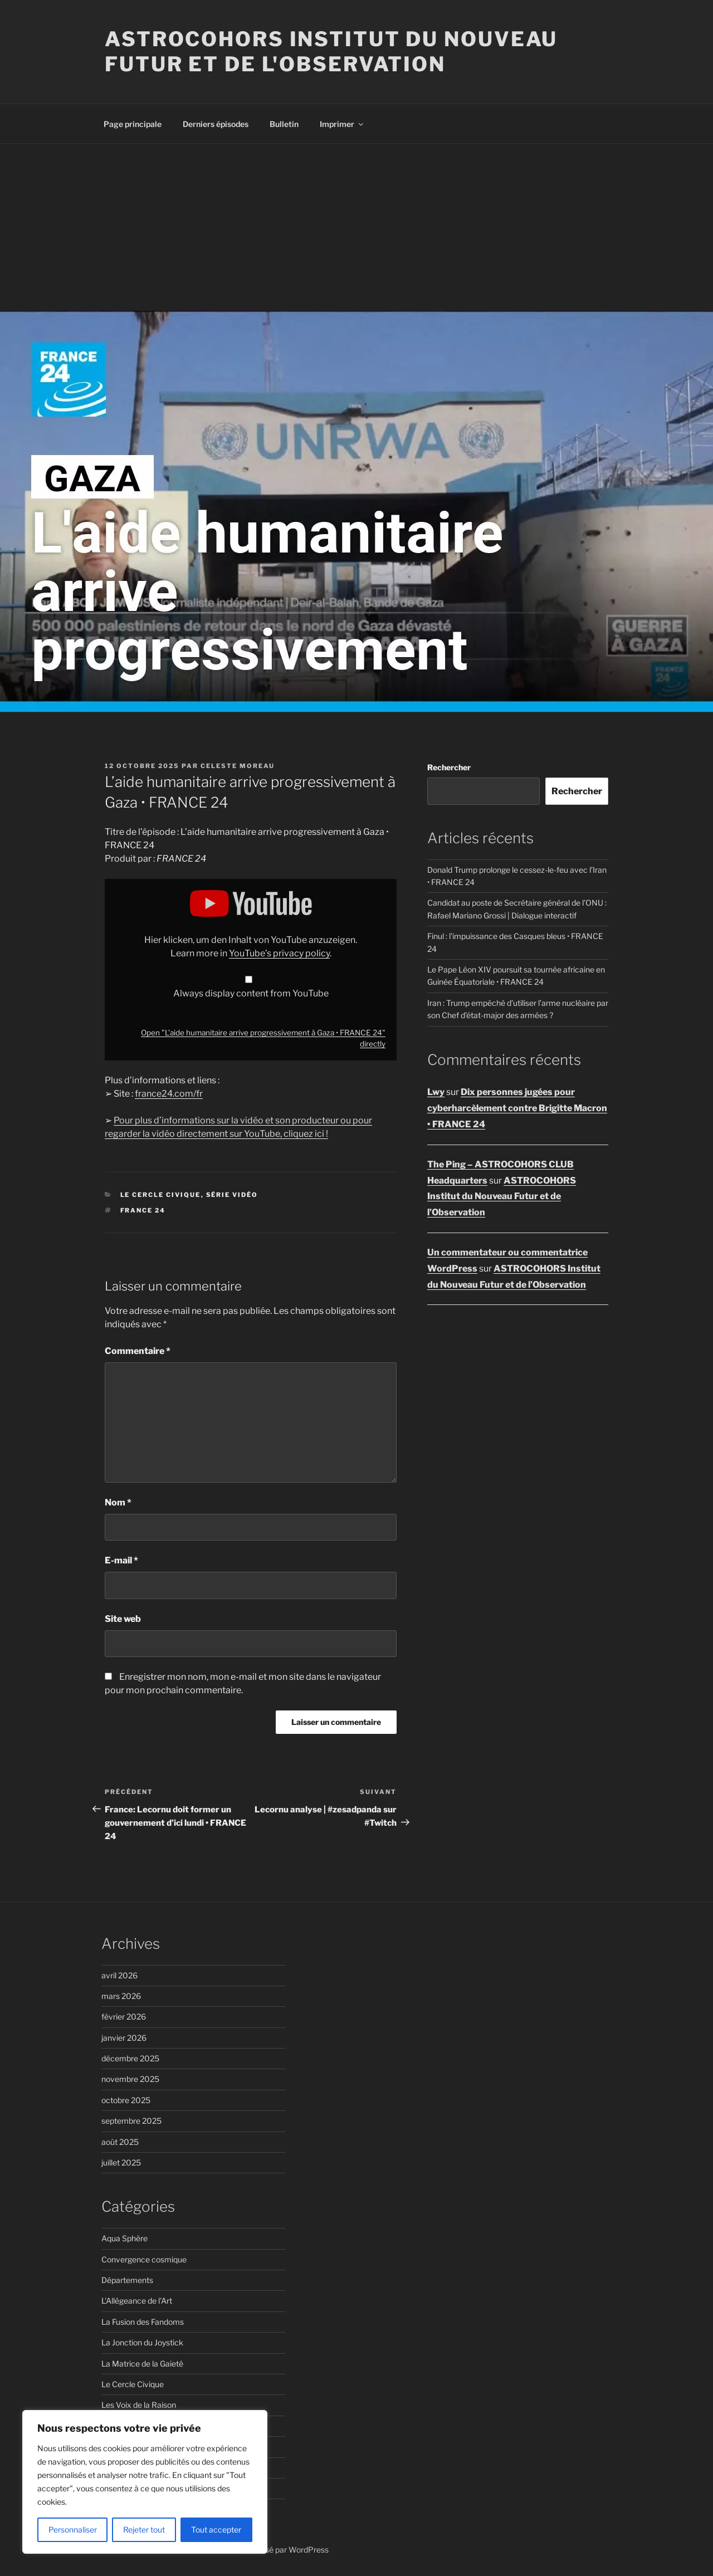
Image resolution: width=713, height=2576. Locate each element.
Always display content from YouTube (251, 993)
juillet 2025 (121, 2162)
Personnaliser (72, 2529)
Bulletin (284, 124)
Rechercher (449, 767)
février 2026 (123, 2016)
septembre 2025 (131, 2120)
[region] (144, 2482)
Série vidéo (232, 1195)
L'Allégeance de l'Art (136, 2300)
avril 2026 (119, 1975)
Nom (118, 1502)
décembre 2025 (130, 2058)
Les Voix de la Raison (138, 2404)
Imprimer (342, 124)
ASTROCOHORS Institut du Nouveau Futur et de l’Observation (501, 1196)
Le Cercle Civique (160, 1195)
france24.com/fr (169, 1093)
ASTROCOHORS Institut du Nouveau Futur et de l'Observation (331, 51)
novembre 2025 (130, 2079)
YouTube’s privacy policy (279, 953)
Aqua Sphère (124, 2238)
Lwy (436, 1092)
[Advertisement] (356, 227)
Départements (127, 2280)
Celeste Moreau (238, 766)
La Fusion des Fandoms (142, 2321)
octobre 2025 (125, 2100)
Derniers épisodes (215, 124)
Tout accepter (216, 2529)
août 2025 (120, 2142)
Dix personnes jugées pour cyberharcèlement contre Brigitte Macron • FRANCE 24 (517, 1108)
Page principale (133, 124)
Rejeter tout (144, 2529)
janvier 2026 (123, 2037)
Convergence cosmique (144, 2259)
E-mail (121, 1560)
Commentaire (137, 1351)
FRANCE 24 (143, 1210)
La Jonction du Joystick (142, 2342)
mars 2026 (121, 1996)
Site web (123, 1619)
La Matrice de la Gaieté (142, 2363)
